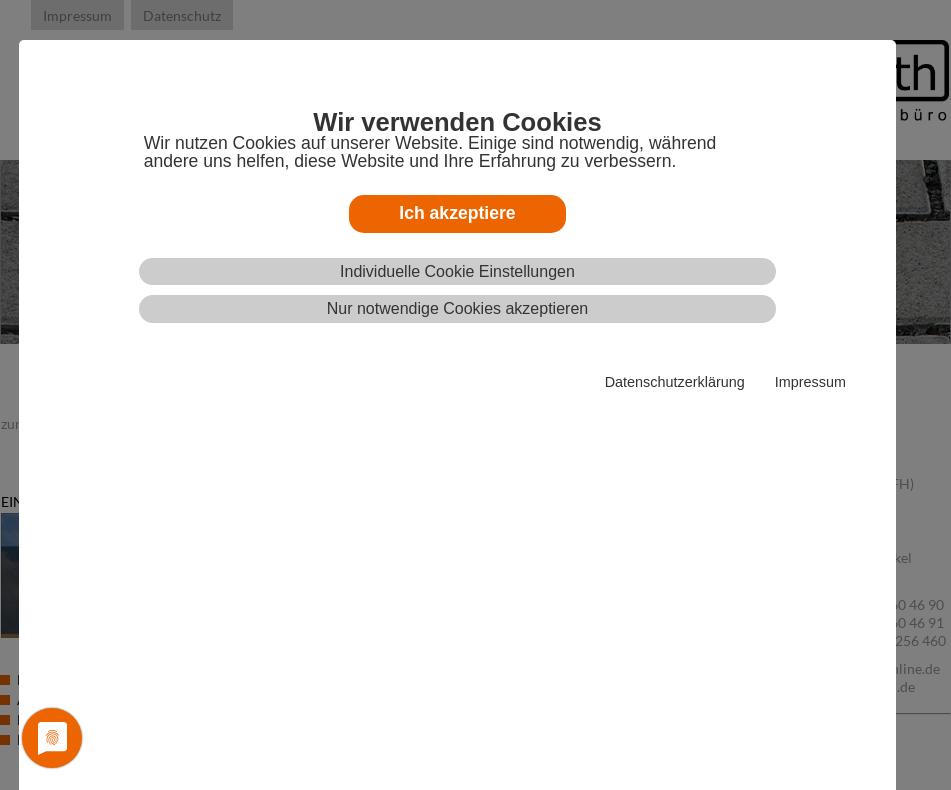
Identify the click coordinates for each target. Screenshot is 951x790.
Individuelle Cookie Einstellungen (457, 271)
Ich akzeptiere (457, 213)
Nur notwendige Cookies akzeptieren (457, 308)
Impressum (810, 382)
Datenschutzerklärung (675, 382)
